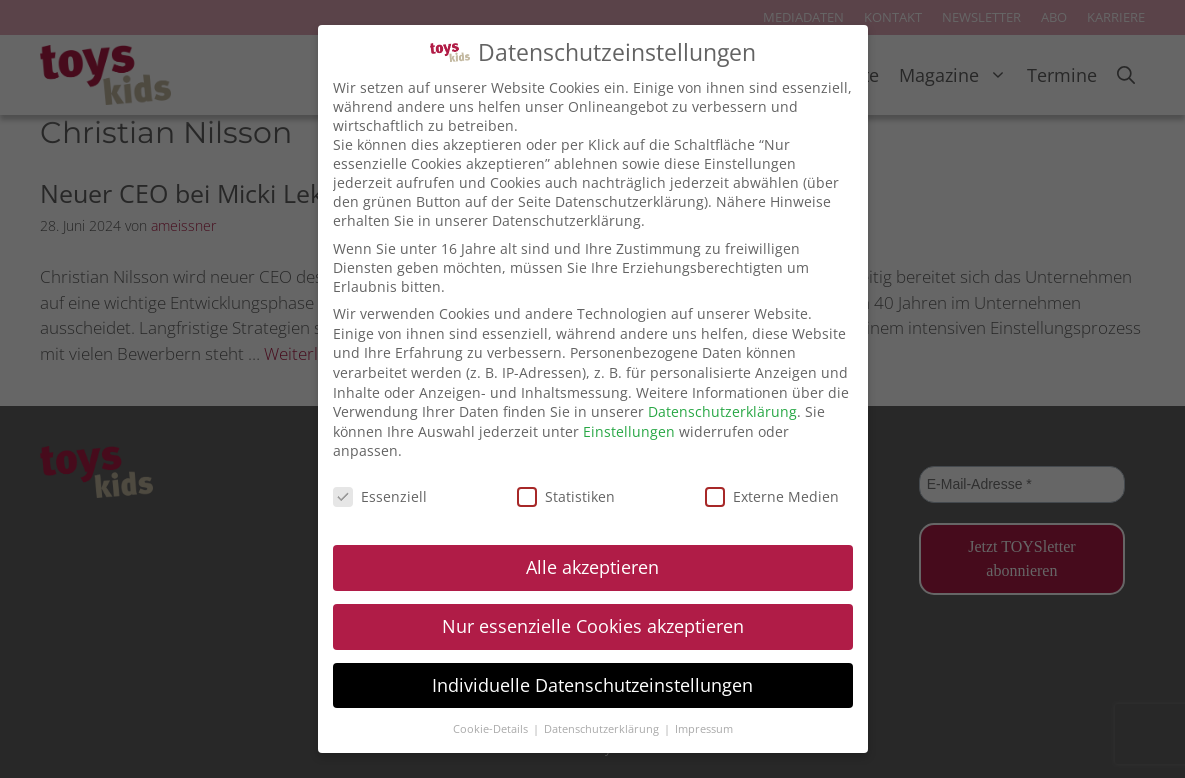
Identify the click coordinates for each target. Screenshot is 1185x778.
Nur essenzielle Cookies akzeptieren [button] (593, 626)
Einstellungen (629, 431)
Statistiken (566, 496)
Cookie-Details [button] (492, 729)
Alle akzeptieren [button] (592, 567)
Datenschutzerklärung (722, 411)
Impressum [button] (704, 729)
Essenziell (380, 496)
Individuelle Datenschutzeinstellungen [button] (592, 685)
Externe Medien (772, 496)
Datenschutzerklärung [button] (603, 729)
